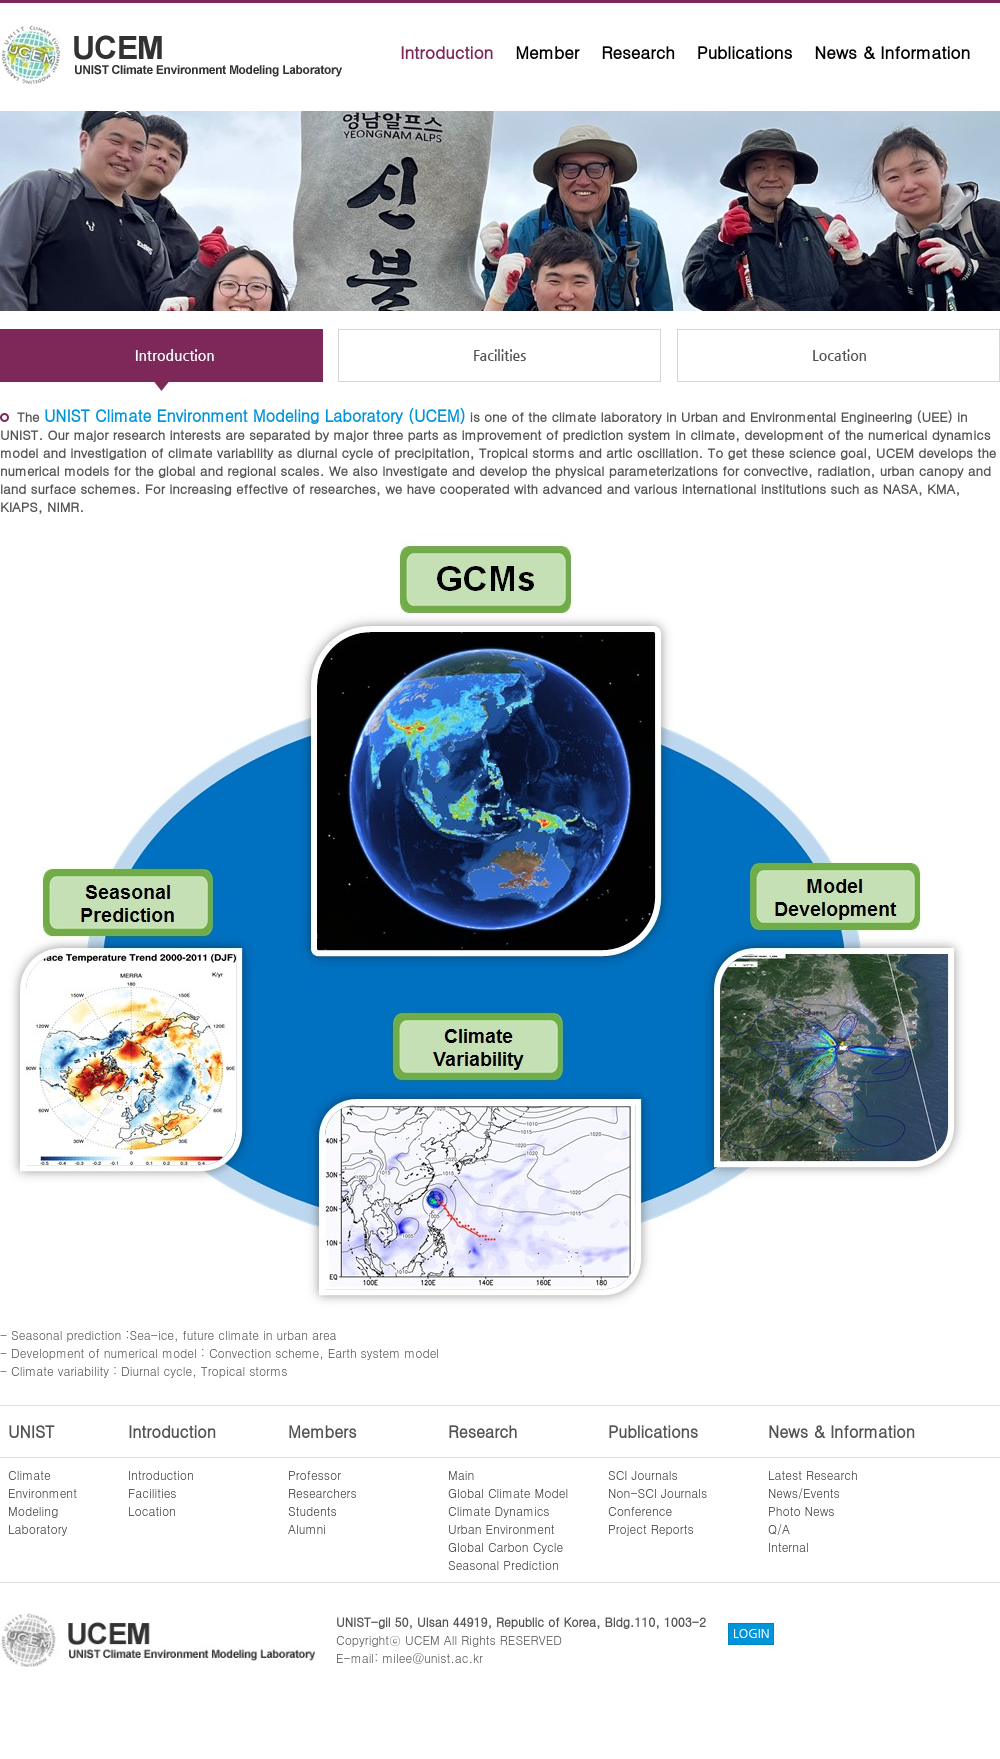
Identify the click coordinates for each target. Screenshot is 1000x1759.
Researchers (322, 1492)
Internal (788, 1546)
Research (638, 52)
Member (547, 52)
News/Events (804, 1492)
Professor (314, 1474)
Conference (640, 1510)
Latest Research (813, 1474)
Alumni (307, 1528)
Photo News (801, 1510)
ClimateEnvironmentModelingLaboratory (42, 1501)
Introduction (446, 52)
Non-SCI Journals (657, 1492)
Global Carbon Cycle (505, 1546)
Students (312, 1510)
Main (461, 1474)
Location (152, 1510)
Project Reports (651, 1528)
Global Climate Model (508, 1492)
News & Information (892, 52)
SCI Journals (643, 1474)
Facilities (152, 1492)
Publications (745, 52)
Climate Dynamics (499, 1510)
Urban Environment (501, 1528)
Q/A (779, 1528)
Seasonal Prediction (503, 1564)
